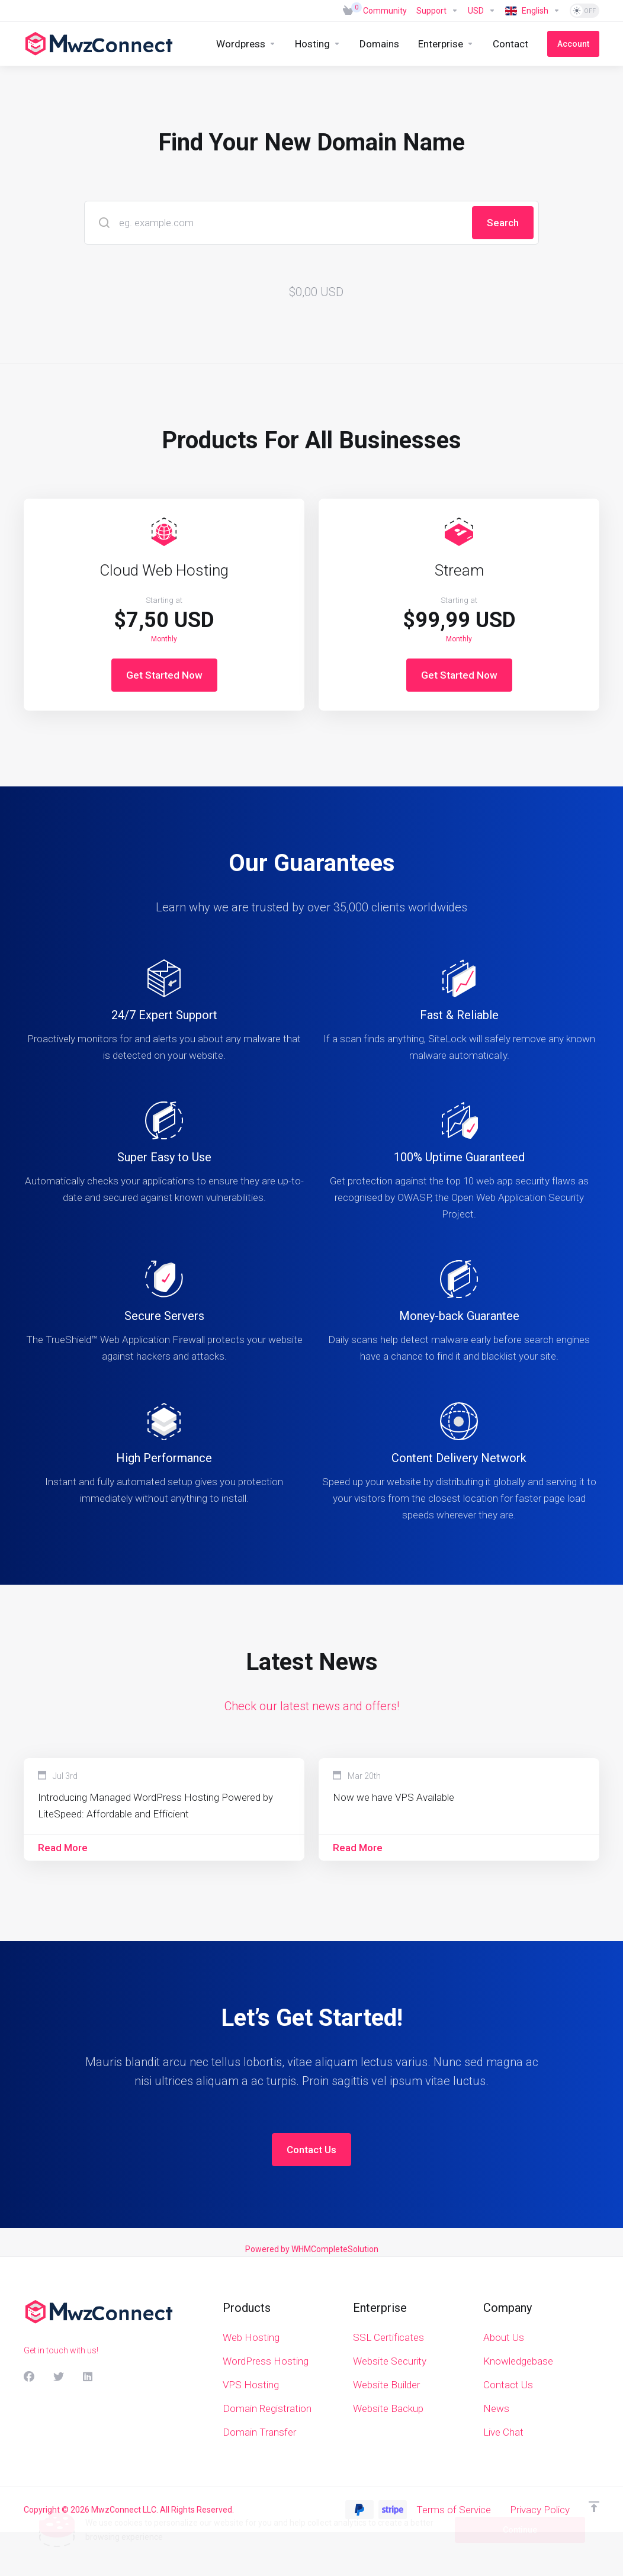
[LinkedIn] (88, 2377)
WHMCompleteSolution (334, 2249)
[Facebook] (29, 2377)
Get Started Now (164, 675)
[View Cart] (348, 10)
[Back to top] (594, 2507)
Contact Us (311, 2150)
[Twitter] (58, 2377)
